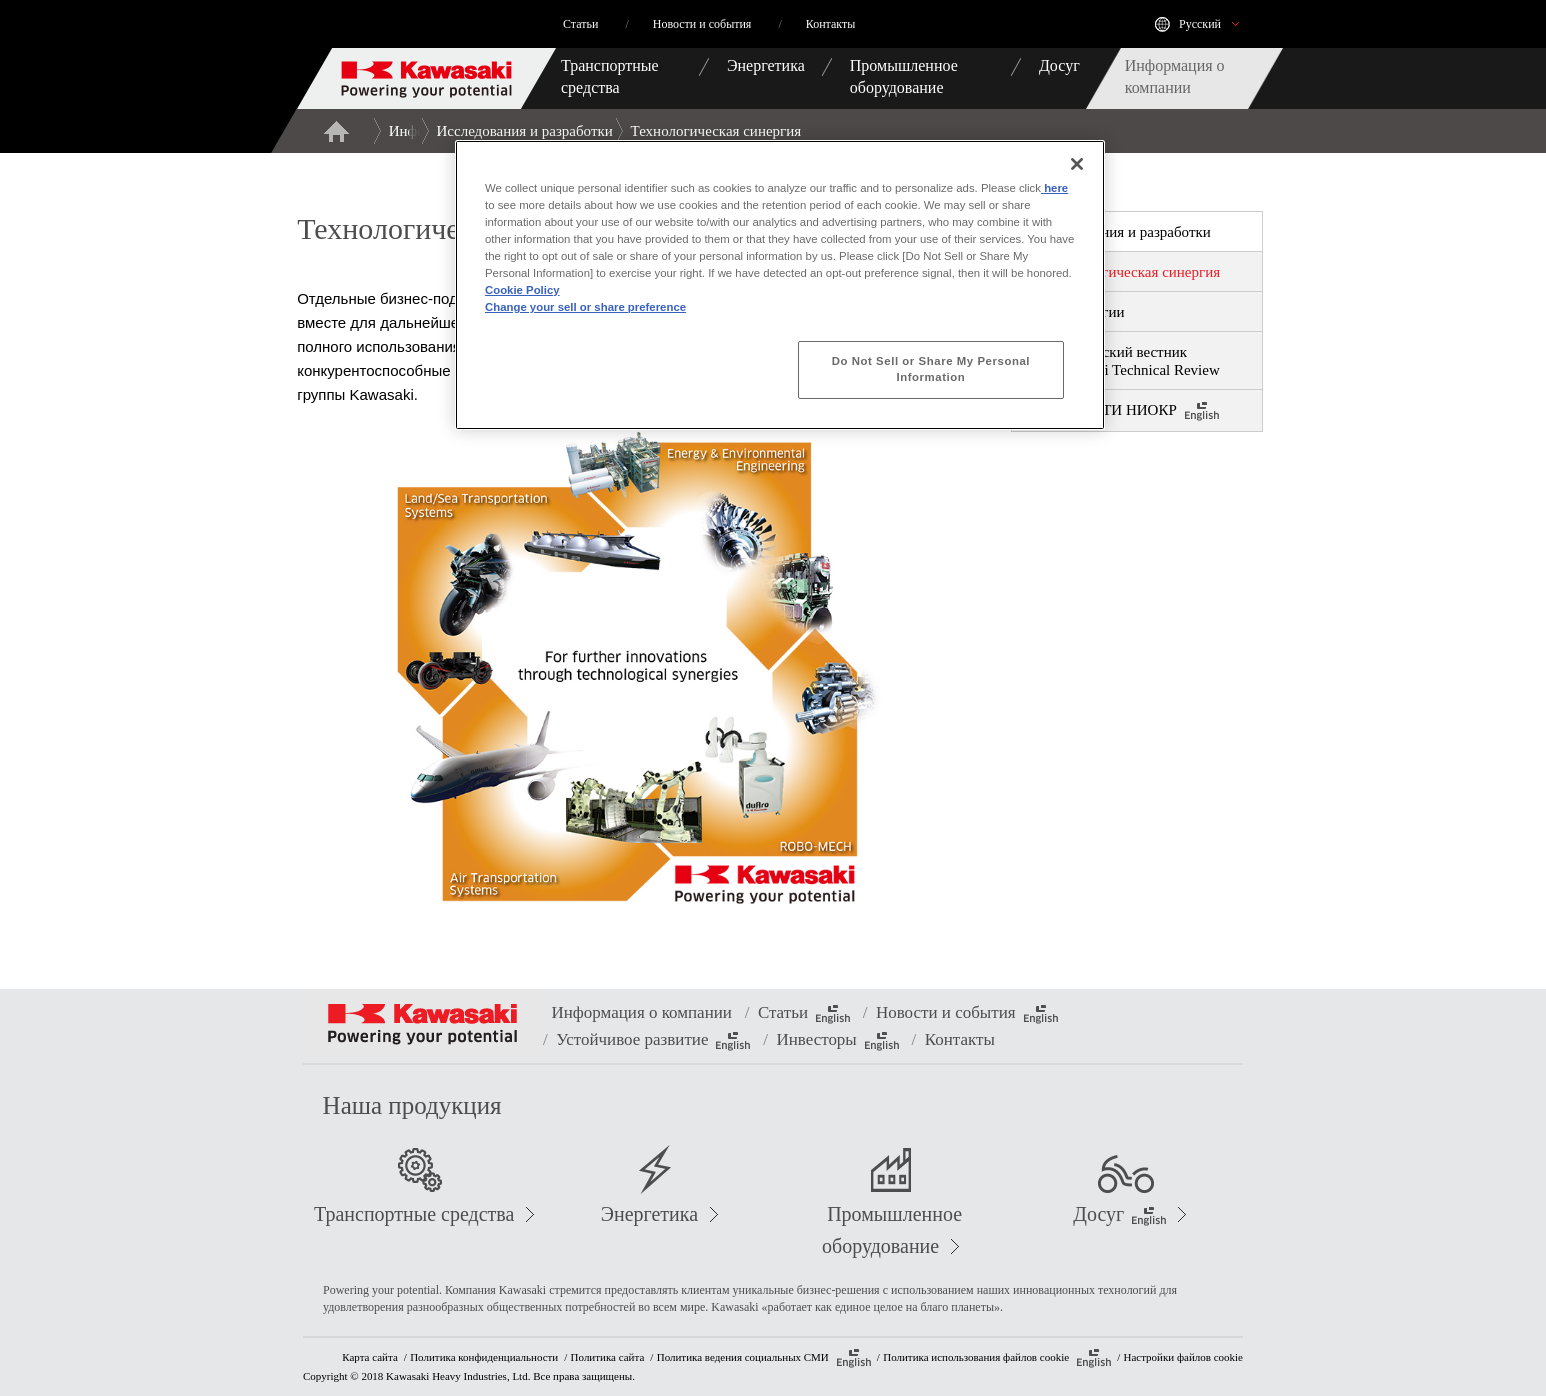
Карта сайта (370, 1357)
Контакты (960, 1039)
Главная (336, 131)
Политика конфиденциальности (484, 1357)
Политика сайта (608, 1357)
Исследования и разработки (525, 131)
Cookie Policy (522, 290)
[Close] (1077, 164)
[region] (780, 285)
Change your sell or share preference (585, 307)
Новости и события (967, 1013)
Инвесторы (837, 1040)
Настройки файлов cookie (1184, 1357)
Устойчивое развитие (653, 1040)
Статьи (804, 1013)
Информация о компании (641, 1012)
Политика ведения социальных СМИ (764, 1358)
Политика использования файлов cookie (997, 1358)
